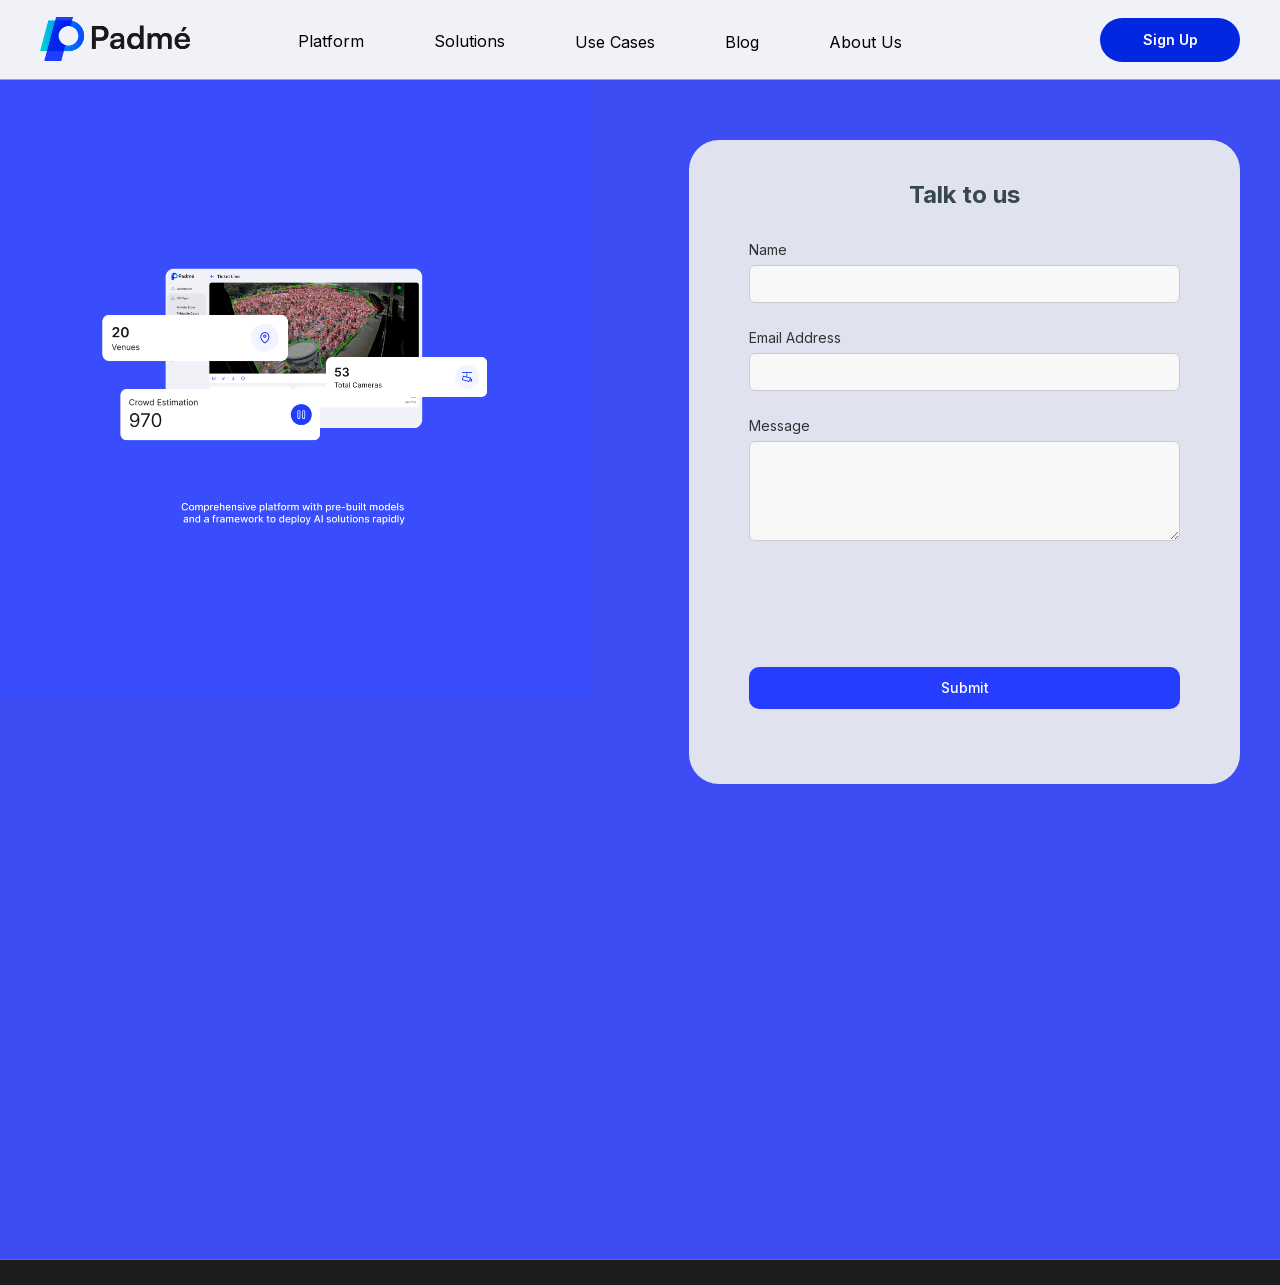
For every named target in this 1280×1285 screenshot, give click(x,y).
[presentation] (901, 605)
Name (768, 249)
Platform (331, 41)
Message (779, 425)
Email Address (795, 337)
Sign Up (1170, 39)
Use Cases (615, 42)
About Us (865, 42)
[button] (371, 43)
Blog (742, 42)
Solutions (469, 41)
